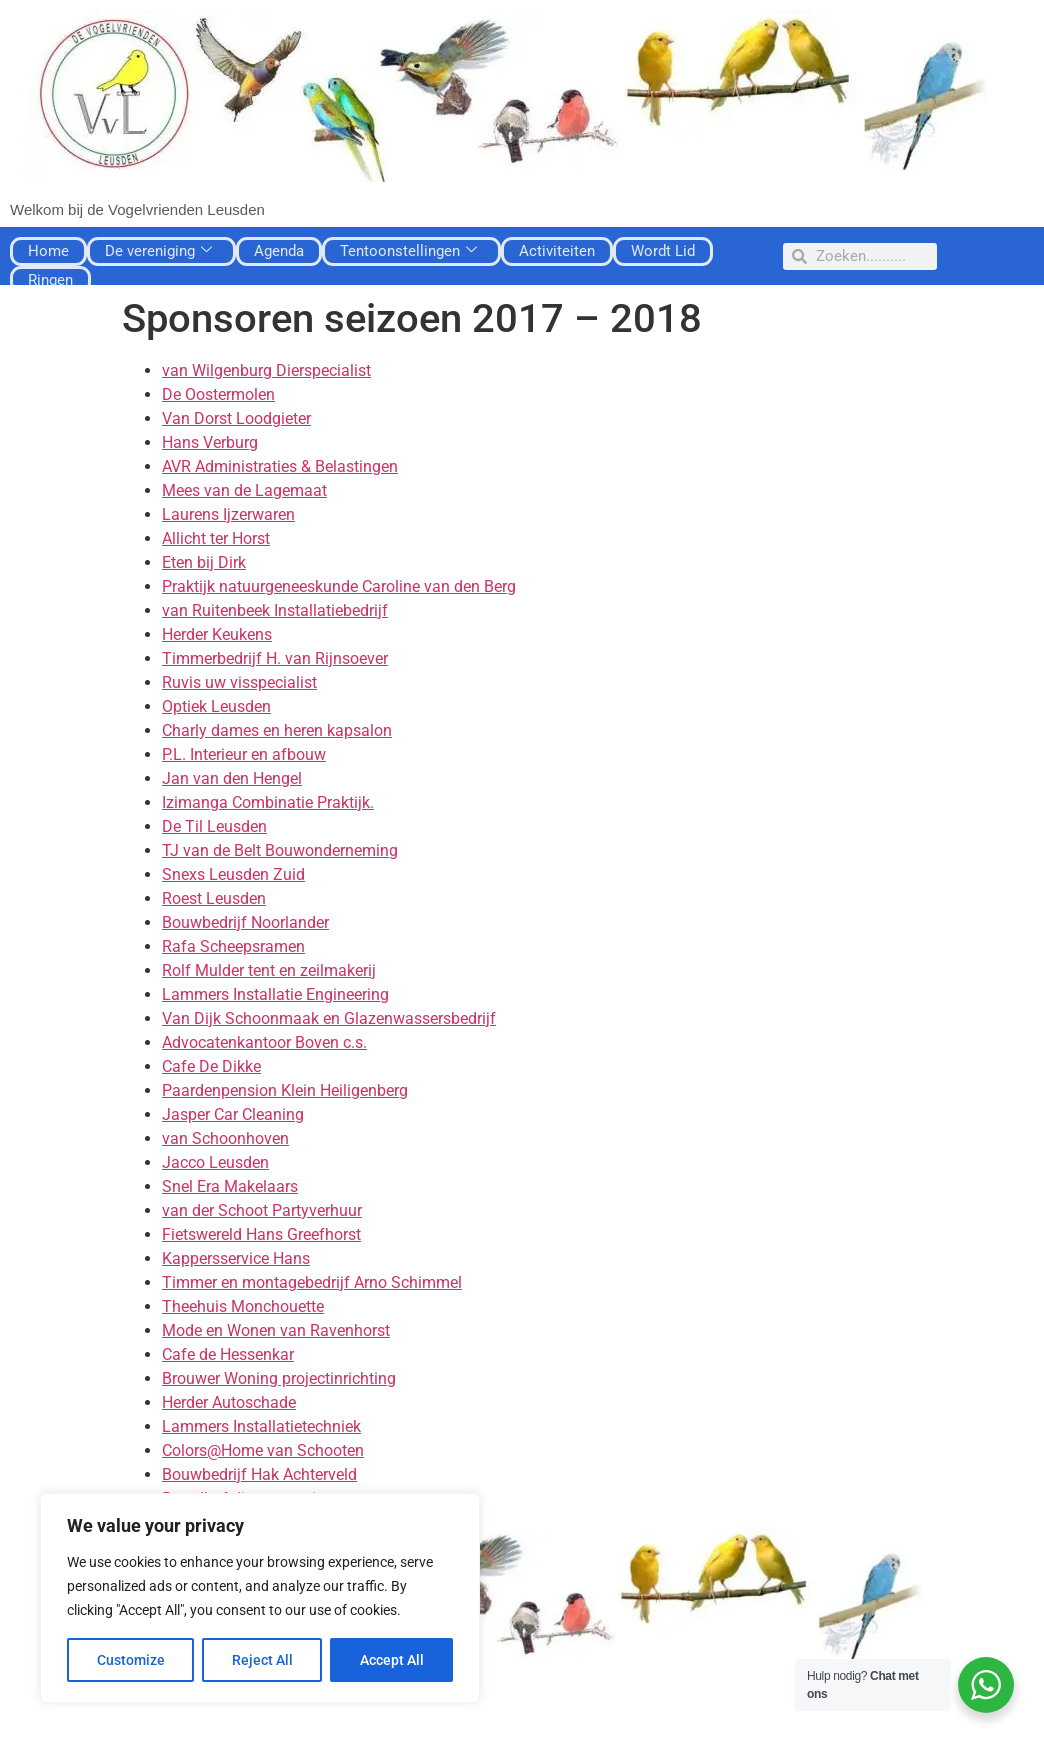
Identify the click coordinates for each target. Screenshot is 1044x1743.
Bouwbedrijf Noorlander (245, 922)
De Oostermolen (218, 394)
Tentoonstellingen (408, 251)
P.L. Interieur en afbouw (244, 754)
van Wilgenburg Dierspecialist (266, 370)
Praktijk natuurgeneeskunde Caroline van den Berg (339, 586)
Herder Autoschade (229, 1402)
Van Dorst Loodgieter (236, 418)
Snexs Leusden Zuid (233, 874)
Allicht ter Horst (216, 538)
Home (48, 251)
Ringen (50, 280)
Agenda (279, 251)
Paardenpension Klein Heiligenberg (285, 1090)
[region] (260, 1598)
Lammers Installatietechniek (261, 1426)
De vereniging (158, 251)
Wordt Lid (663, 251)
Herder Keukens (217, 634)
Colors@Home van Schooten (263, 1450)
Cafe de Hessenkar (228, 1354)
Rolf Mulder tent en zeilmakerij (269, 970)
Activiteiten (557, 251)
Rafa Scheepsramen (233, 946)
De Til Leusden (214, 826)
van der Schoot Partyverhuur (262, 1210)
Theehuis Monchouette (243, 1306)
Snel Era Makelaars (230, 1186)
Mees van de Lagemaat (244, 490)
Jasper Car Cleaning (233, 1114)
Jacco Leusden (215, 1162)
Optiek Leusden (216, 706)
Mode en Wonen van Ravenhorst (276, 1330)
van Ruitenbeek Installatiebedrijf (275, 610)
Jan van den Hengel (232, 778)
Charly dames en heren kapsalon (277, 730)
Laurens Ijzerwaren (228, 514)
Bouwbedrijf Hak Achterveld (259, 1474)
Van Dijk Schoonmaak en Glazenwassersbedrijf (329, 1018)
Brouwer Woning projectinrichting (279, 1378)
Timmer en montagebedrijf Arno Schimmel (312, 1282)
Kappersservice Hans (236, 1258)
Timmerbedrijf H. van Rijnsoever (275, 658)
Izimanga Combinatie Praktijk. (268, 802)
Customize (131, 1660)
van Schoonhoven (225, 1138)
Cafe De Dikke (211, 1066)
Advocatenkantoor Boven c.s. (264, 1042)
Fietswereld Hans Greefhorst (261, 1234)
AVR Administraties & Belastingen (280, 466)
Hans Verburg (210, 442)
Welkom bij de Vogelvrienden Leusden (137, 209)
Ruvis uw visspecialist (239, 682)
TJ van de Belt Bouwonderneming (280, 850)
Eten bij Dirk (204, 562)
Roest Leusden (214, 898)
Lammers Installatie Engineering (275, 994)
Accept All (392, 1660)
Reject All (262, 1660)
